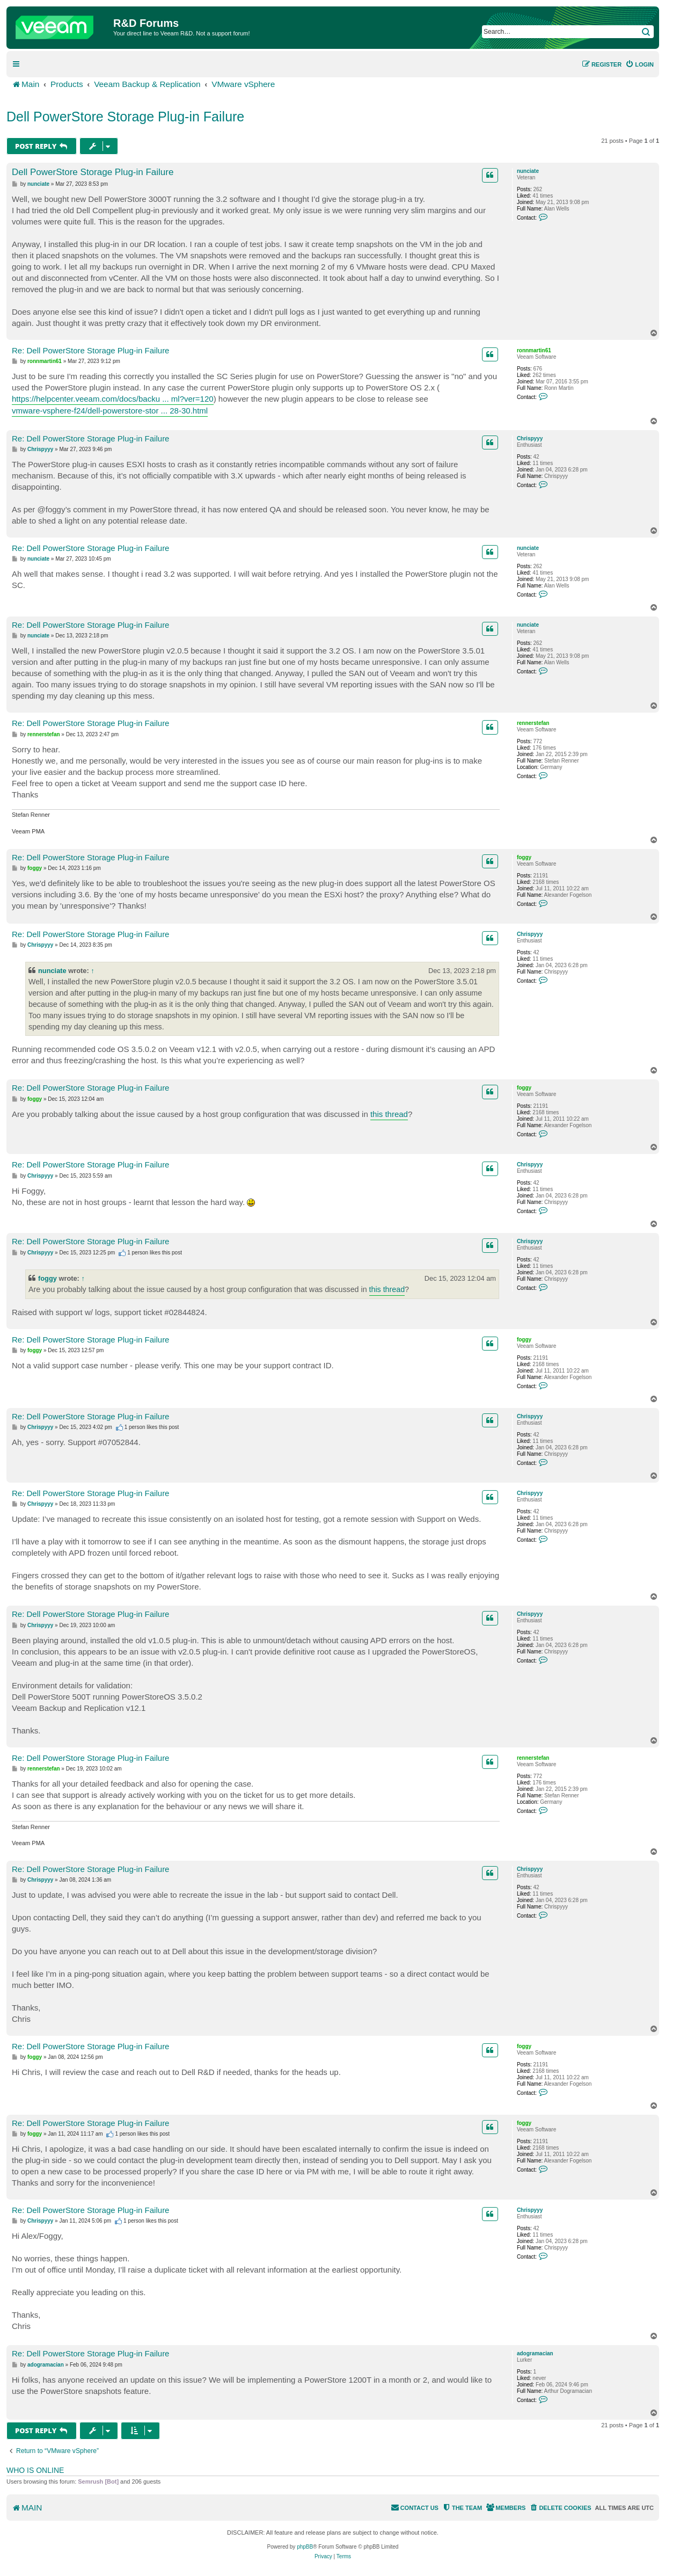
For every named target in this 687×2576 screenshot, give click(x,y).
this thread (389, 1114)
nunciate (528, 171)
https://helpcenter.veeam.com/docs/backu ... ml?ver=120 (113, 398)
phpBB (305, 2547)
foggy (524, 857)
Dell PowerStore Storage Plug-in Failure (125, 116)
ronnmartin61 (534, 350)
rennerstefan (533, 723)
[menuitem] (639, 64)
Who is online (35, 2470)
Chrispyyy (530, 438)
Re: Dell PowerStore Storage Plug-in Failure (90, 350)
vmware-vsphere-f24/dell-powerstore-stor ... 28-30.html (110, 410)
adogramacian (535, 2353)
